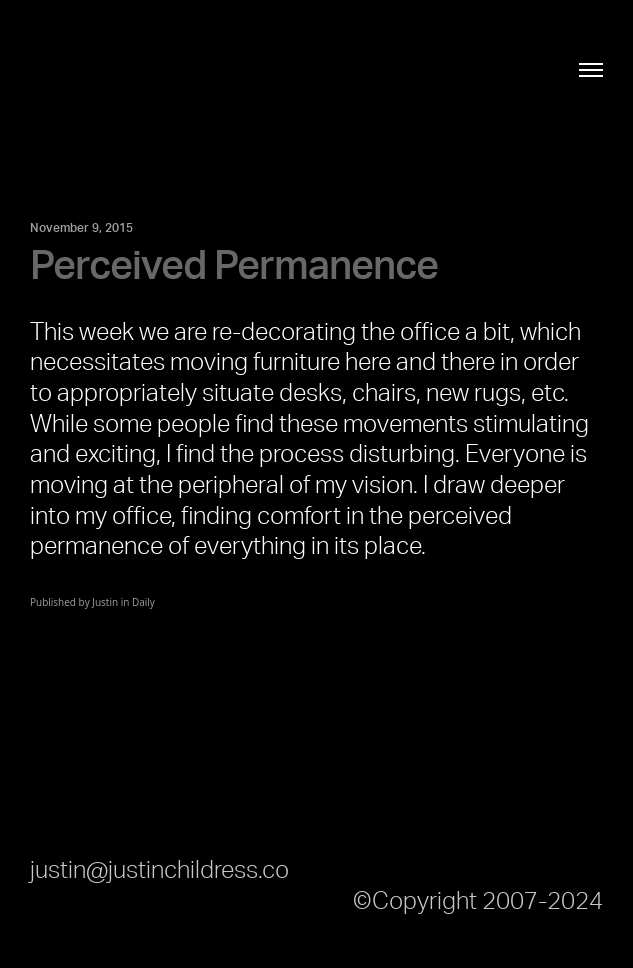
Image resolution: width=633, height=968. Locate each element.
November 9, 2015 (81, 228)
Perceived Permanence (234, 267)
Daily (143, 602)
